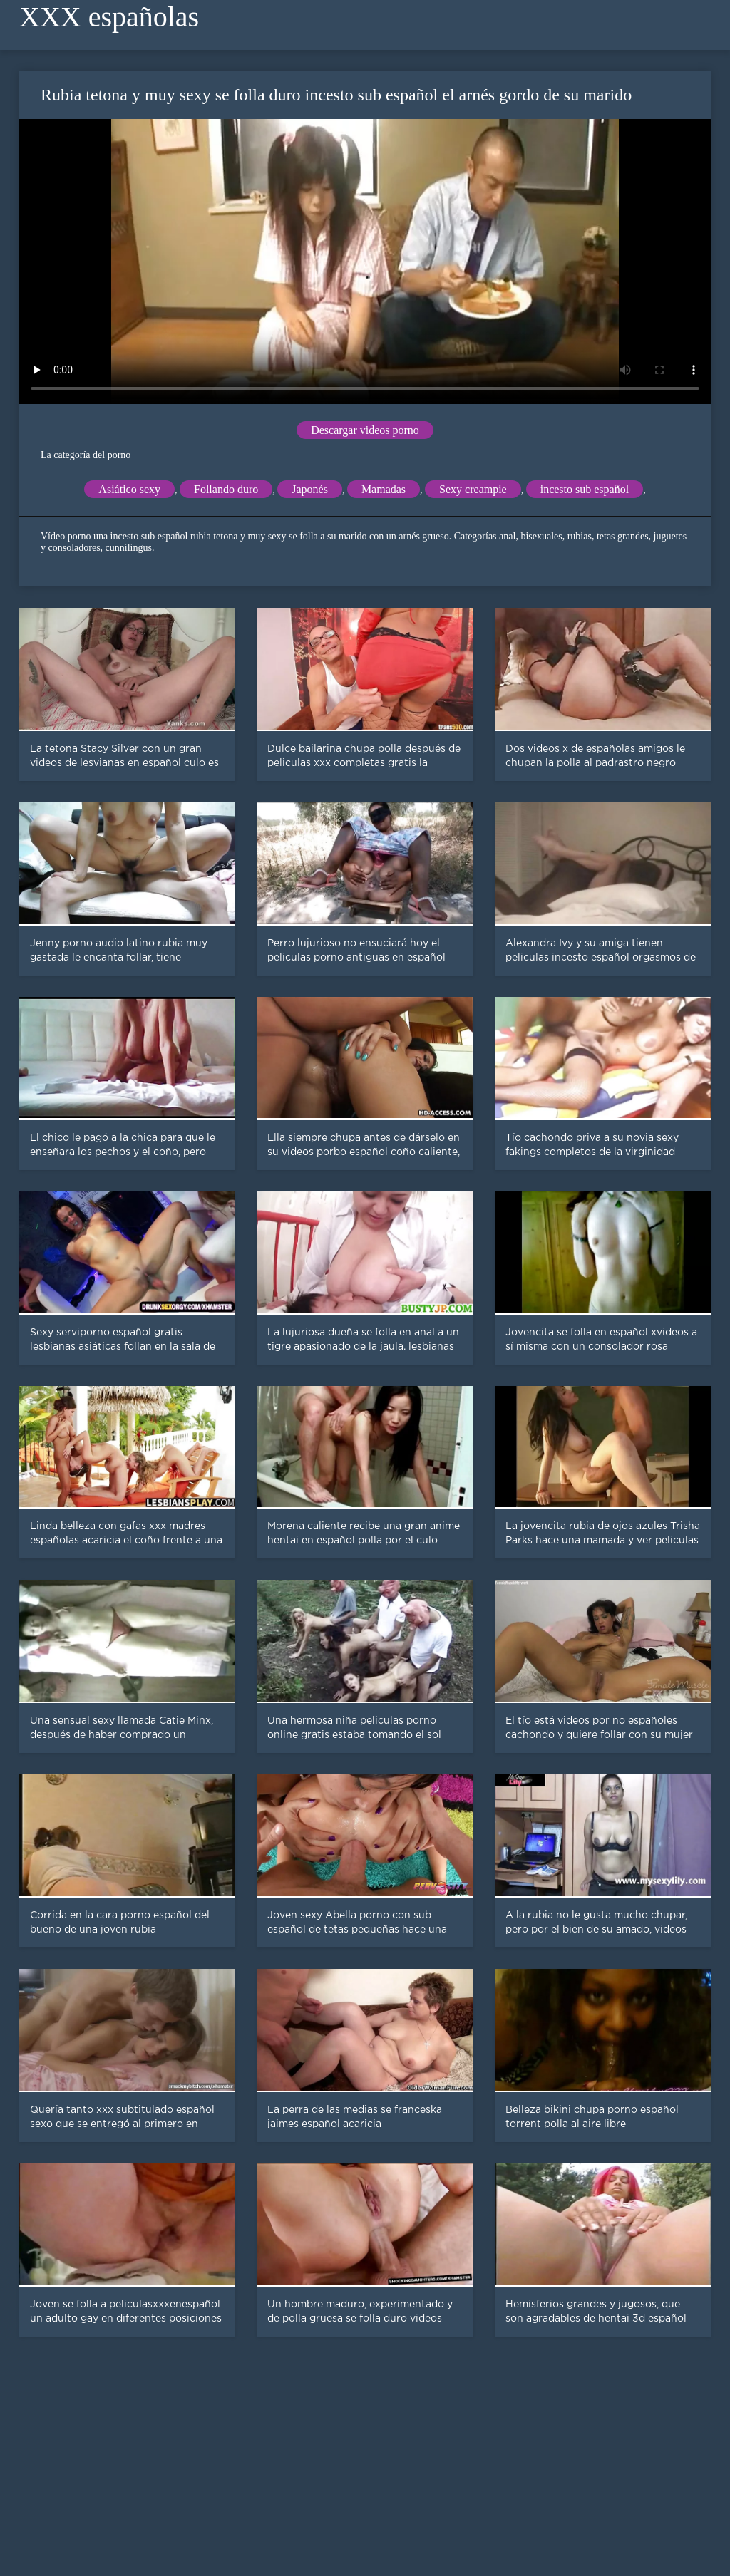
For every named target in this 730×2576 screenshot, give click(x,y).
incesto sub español (584, 489)
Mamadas (383, 489)
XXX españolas (109, 17)
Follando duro (226, 489)
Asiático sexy (129, 489)
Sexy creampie (473, 489)
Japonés (310, 489)
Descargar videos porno (365, 430)
